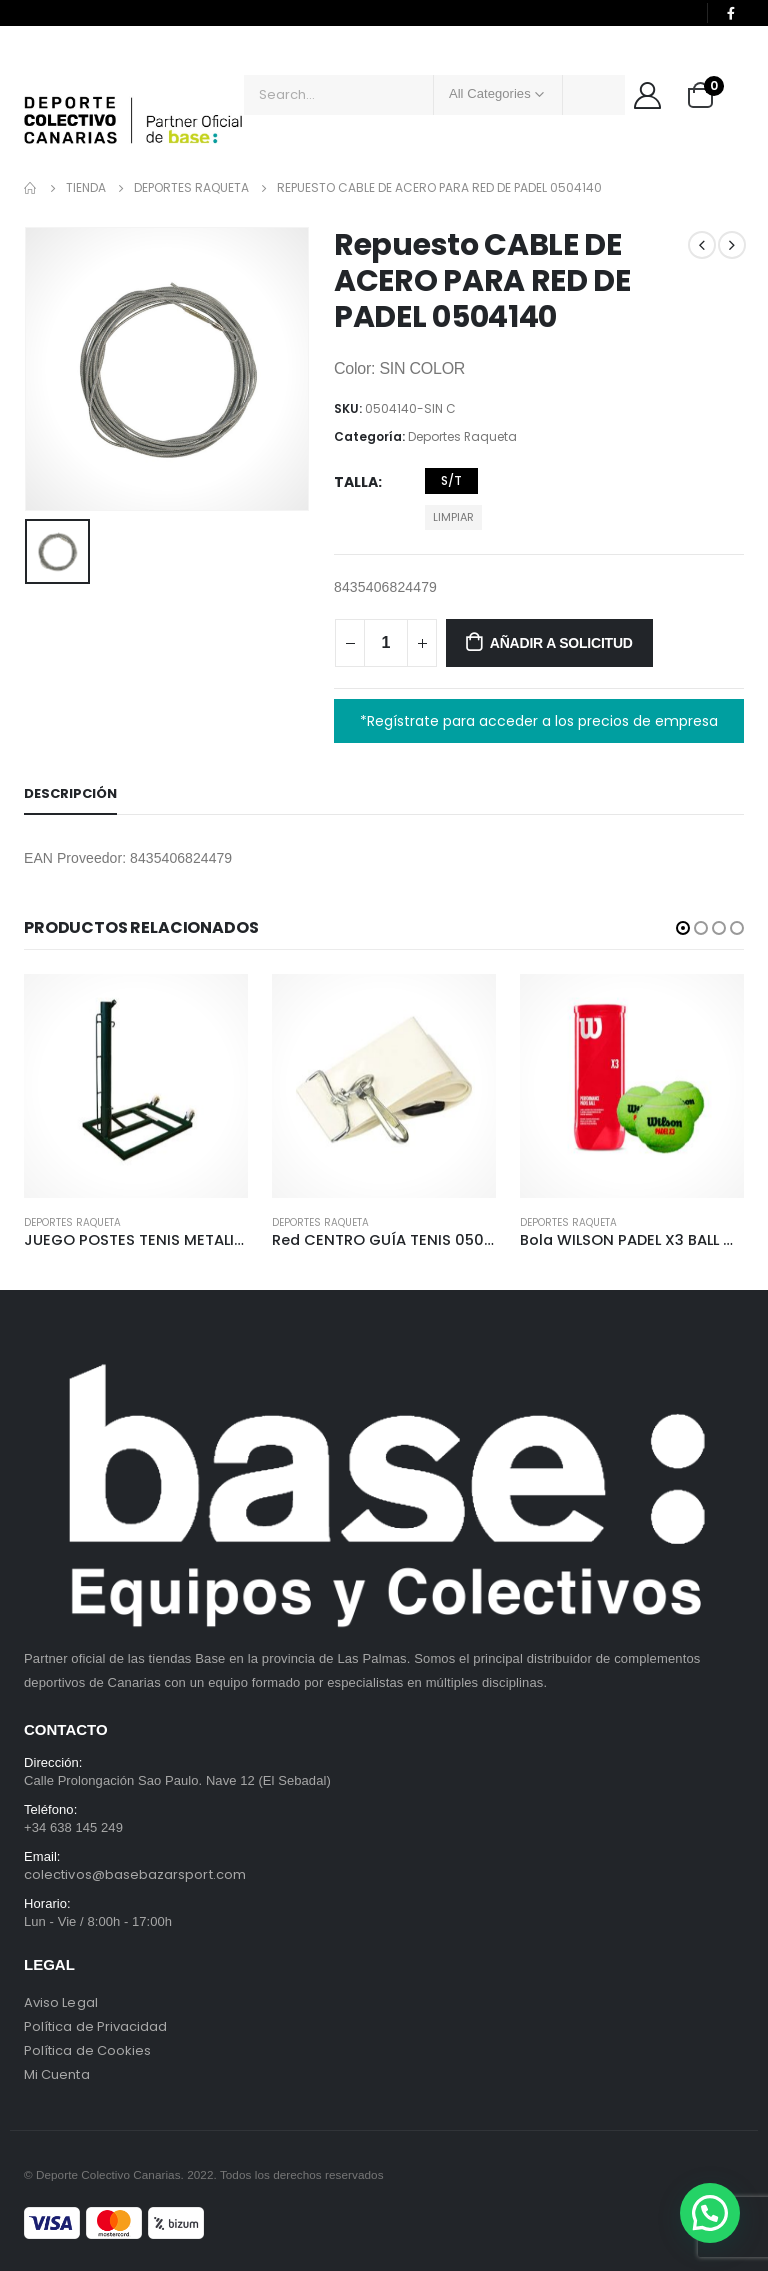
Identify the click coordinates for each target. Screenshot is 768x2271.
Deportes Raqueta (462, 436)
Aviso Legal (61, 2002)
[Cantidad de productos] (386, 643)
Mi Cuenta (57, 2074)
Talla (356, 482)
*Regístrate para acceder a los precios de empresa (539, 721)
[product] (136, 1086)
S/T (451, 480)
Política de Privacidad (95, 2026)
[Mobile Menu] (39, 71)
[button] (683, 928)
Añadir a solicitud (561, 643)
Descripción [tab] (70, 793)
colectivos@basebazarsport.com (135, 1874)
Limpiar (453, 517)
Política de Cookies (87, 2050)
